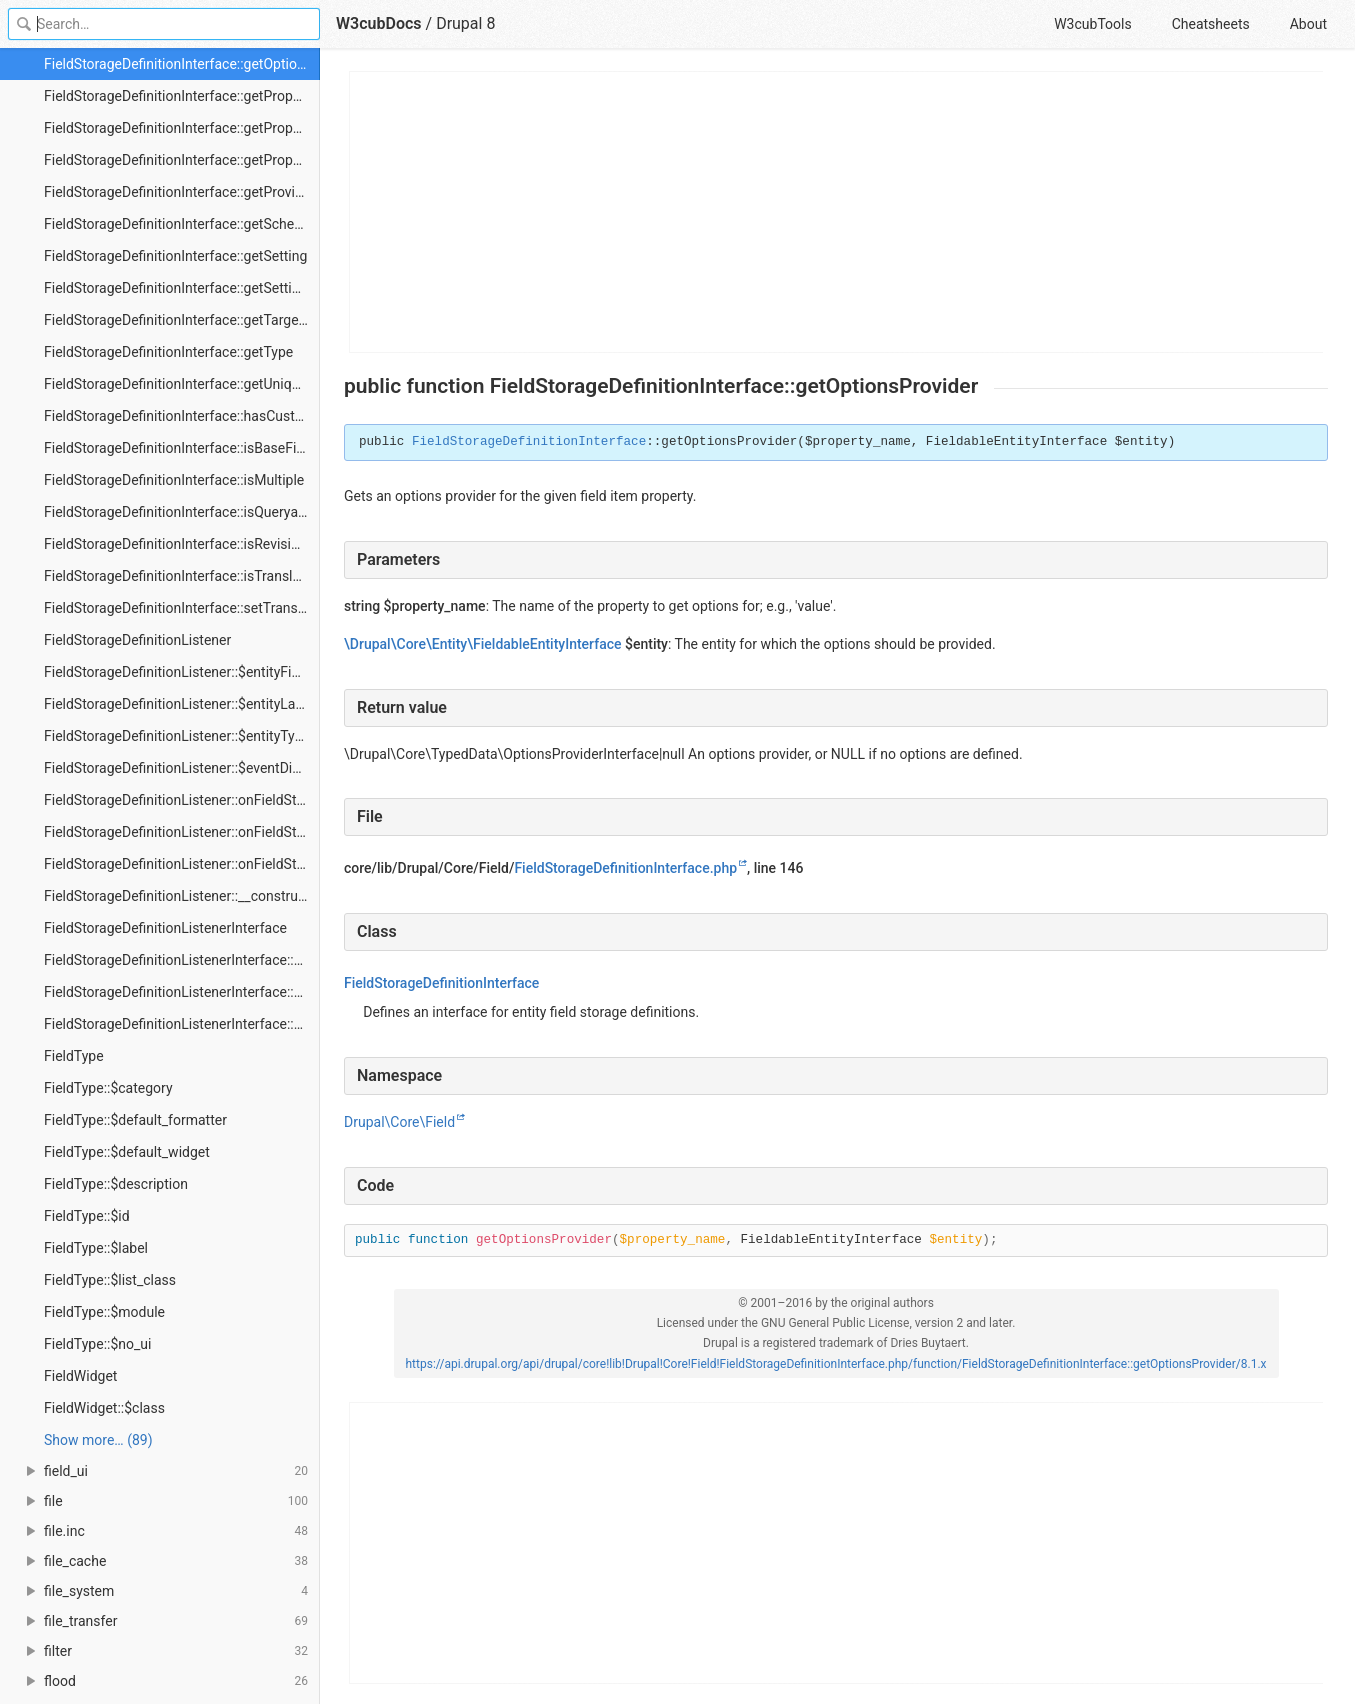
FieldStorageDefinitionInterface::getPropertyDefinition (182, 96)
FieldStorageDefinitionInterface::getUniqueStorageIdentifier (182, 384)
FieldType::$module (104, 1312)
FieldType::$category (108, 1088)
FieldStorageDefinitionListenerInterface (165, 928)
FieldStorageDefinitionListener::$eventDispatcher (182, 768)
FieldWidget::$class (104, 1408)
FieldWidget (80, 1376)
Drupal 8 (465, 23)
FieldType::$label (96, 1248)
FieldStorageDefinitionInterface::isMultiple (174, 480)
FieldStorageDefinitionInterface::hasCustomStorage (182, 416)
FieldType (74, 1056)
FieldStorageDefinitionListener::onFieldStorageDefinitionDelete (182, 832)
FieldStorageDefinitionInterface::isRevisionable (182, 544)
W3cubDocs (379, 23)
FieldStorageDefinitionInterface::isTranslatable (182, 576)
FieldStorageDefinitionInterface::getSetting (175, 256)
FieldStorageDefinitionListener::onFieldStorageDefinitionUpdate (182, 864)
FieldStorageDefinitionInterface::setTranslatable (182, 608)
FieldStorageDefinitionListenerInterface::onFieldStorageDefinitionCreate (182, 960)
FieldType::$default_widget (127, 1152)
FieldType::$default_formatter (135, 1120)
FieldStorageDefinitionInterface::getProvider (179, 192)
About (1308, 24)
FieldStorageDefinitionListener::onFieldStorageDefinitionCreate (182, 800)
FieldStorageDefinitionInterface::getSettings (179, 288)
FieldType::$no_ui (97, 1344)
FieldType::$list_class (110, 1280)
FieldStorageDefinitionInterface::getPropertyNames (182, 160)
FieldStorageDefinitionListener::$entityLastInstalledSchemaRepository (182, 704)
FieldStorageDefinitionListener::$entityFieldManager (182, 672)
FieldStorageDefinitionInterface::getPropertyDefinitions (182, 128)
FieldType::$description (116, 1184)
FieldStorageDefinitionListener (137, 640)
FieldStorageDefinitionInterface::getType (168, 352)
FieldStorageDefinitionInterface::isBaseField (179, 448)
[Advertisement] (837, 212)
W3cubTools (1092, 24)
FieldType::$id (87, 1216)
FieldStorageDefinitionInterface (529, 442)
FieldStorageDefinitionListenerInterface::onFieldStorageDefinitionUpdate (182, 1024)
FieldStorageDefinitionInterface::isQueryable (180, 512)
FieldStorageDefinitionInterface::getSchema (179, 224)
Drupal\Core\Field (399, 1122)
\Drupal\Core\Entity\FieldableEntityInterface (482, 644)
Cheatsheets (1211, 24)
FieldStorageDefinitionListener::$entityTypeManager (182, 736)
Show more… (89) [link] (98, 1440)
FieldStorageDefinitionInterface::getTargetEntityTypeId (182, 320)
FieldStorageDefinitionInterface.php (625, 868)
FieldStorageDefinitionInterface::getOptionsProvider (182, 64)
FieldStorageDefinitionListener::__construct (177, 896)
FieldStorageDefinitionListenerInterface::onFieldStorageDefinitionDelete (182, 992)
